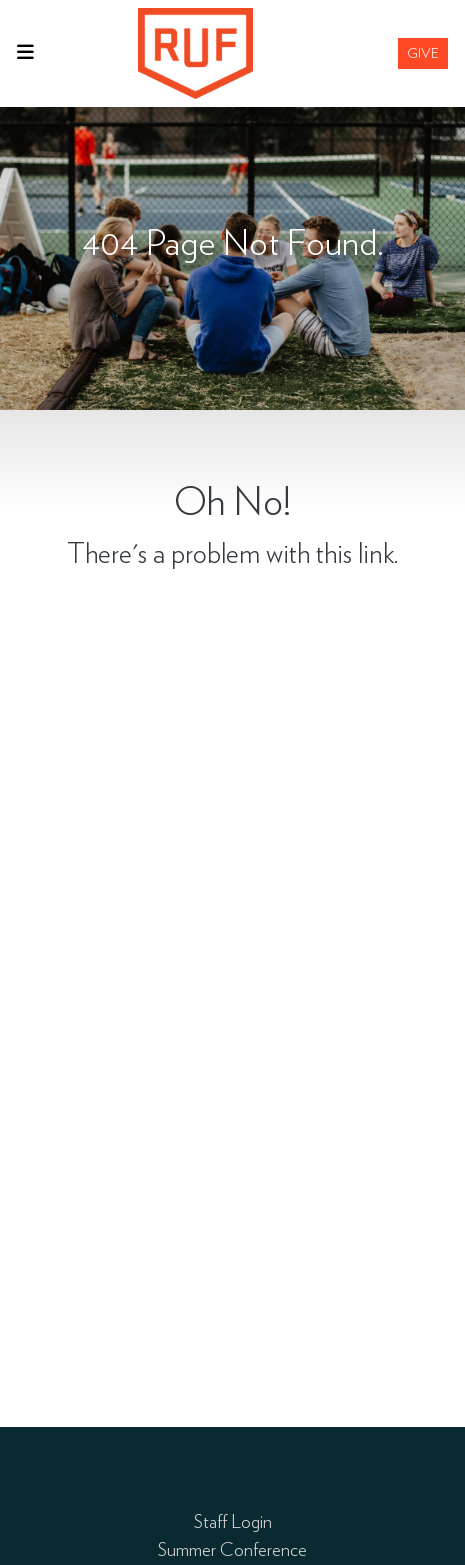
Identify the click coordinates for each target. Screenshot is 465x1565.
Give (423, 53)
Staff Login (233, 1521)
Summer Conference (232, 1549)
